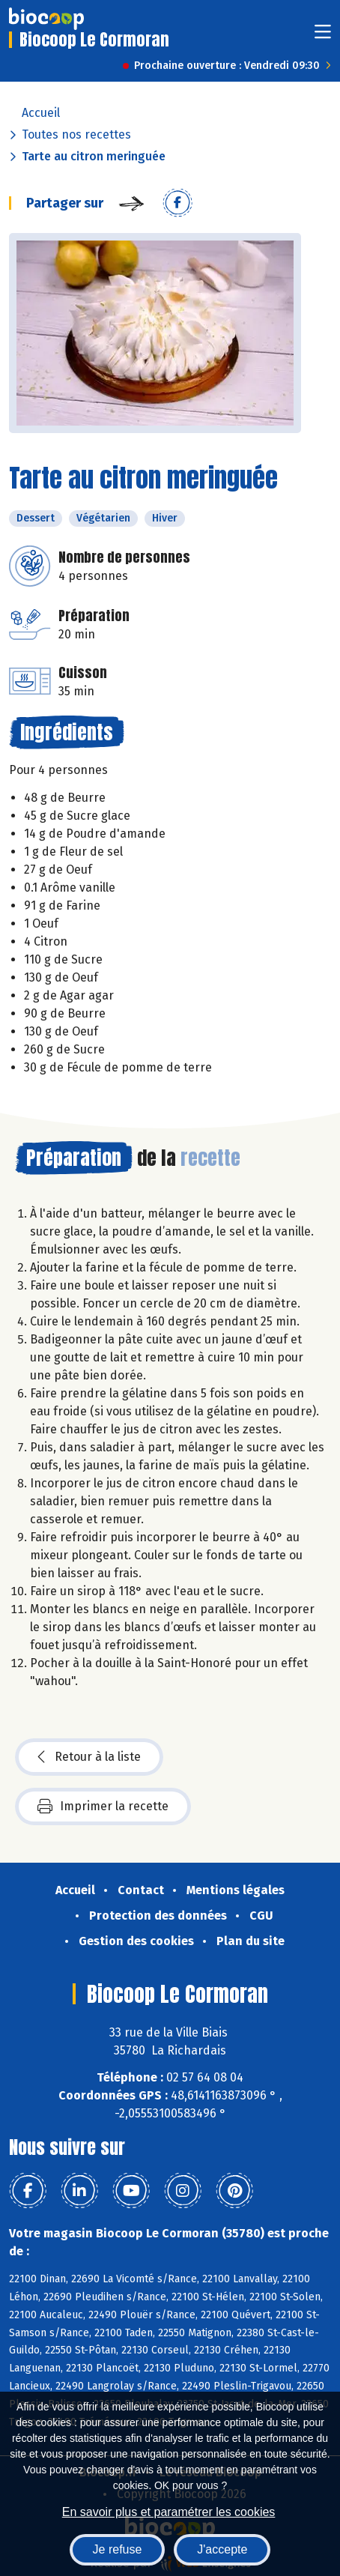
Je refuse (117, 2549)
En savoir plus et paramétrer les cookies (169, 2512)
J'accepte (222, 2549)
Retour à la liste (89, 1757)
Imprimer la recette (103, 1806)
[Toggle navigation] (323, 36)
